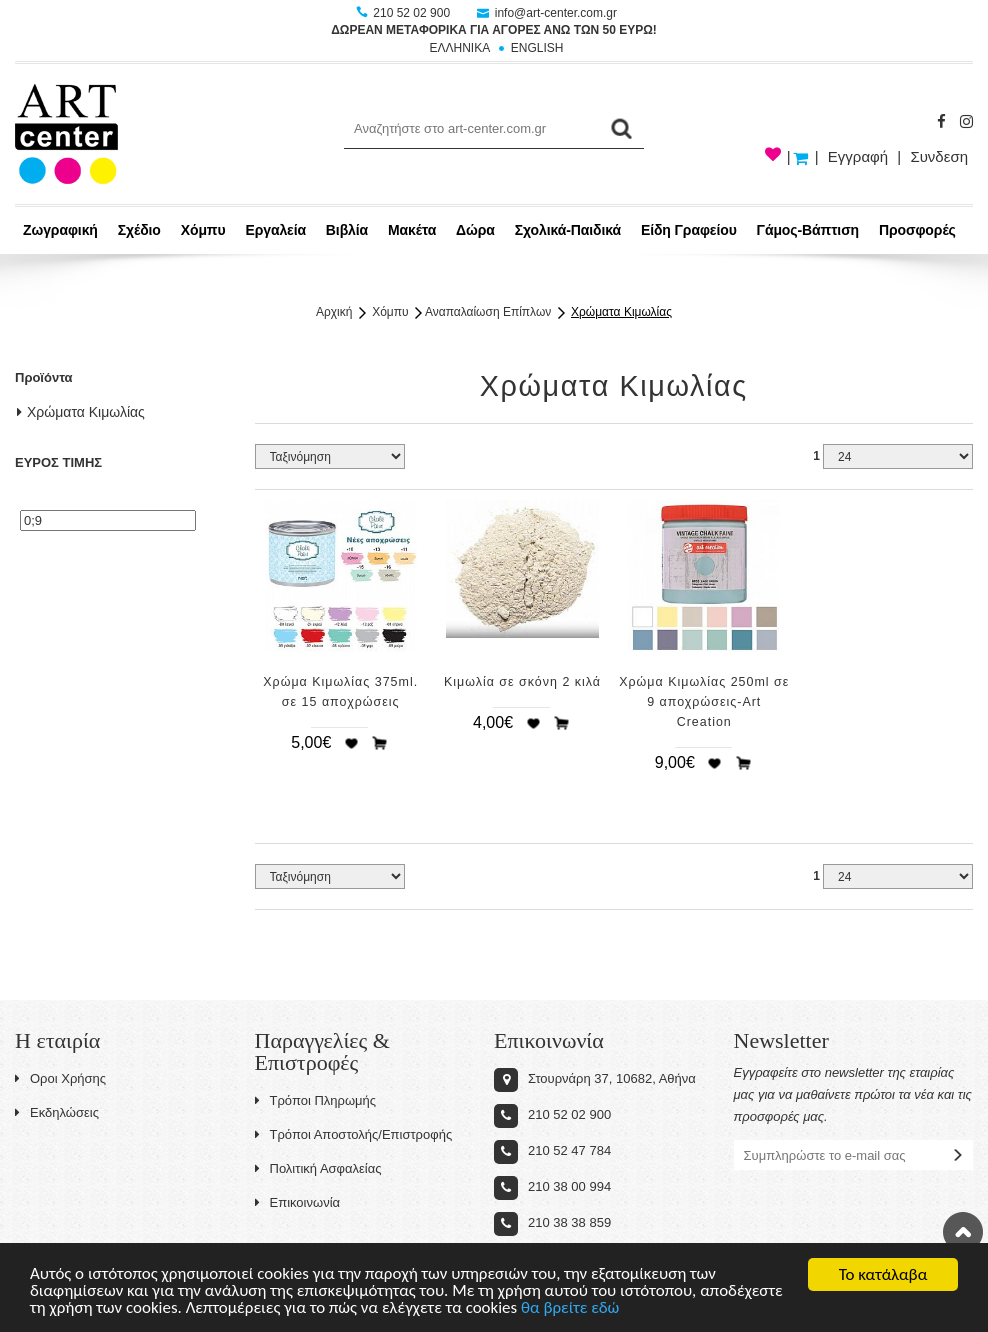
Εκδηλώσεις (57, 1112)
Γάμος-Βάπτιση (808, 230)
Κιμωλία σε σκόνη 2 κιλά (522, 682)
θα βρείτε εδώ (572, 1311)
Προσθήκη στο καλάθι (380, 743)
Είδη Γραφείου (689, 230)
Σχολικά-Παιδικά (568, 230)
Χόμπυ (203, 230)
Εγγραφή (858, 156)
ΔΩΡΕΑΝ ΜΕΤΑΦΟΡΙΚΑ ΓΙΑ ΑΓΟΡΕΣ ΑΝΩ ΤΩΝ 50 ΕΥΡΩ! (494, 30)
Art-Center (66, 134)
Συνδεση (939, 156)
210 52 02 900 (404, 13)
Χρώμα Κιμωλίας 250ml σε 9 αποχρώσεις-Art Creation (704, 702)
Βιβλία (347, 230)
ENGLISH (537, 48)
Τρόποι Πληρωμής (316, 1100)
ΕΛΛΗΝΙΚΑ (459, 48)
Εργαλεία (275, 230)
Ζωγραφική (60, 230)
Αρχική (334, 312)
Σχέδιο (139, 230)
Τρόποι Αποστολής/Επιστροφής (354, 1134)
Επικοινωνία (298, 1202)
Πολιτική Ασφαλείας (318, 1168)
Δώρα (475, 230)
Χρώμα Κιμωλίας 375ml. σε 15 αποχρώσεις (340, 692)
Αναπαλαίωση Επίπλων (488, 312)
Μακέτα (412, 230)
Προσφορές (917, 230)
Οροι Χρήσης (60, 1078)
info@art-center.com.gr (547, 13)
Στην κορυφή (963, 1232)
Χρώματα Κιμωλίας (621, 312)
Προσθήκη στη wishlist (351, 743)
